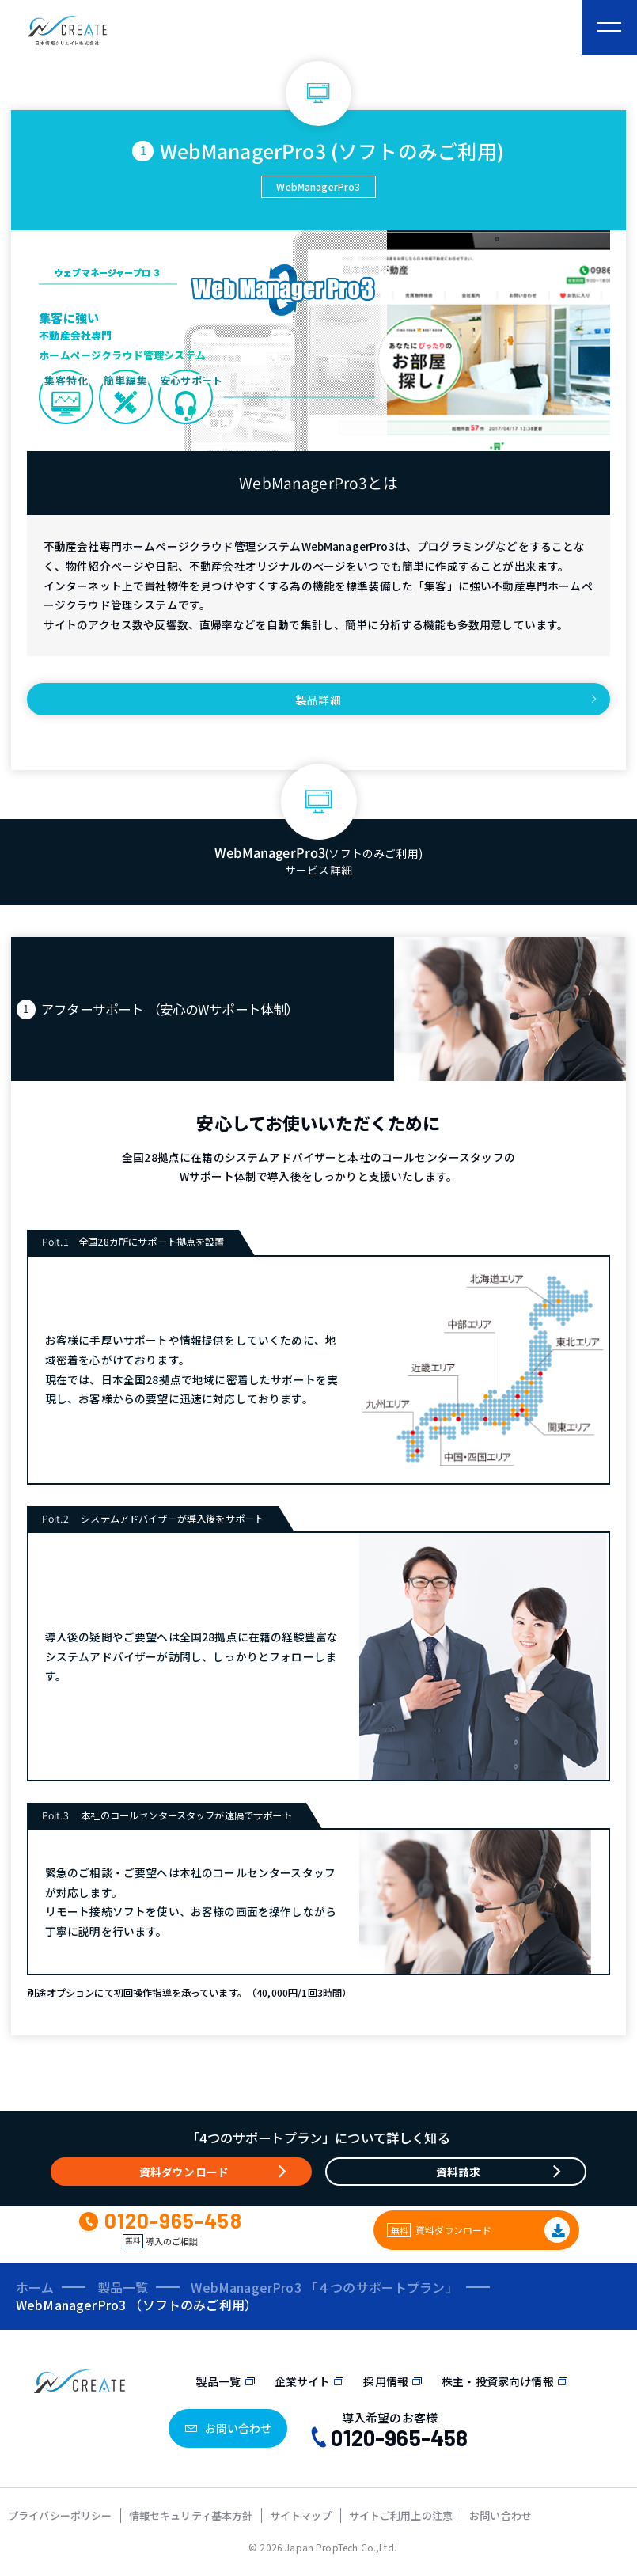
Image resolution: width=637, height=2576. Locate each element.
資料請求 (458, 2172)
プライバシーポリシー (60, 2515)
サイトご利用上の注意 (401, 2515)
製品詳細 (318, 700)
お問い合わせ (500, 2515)
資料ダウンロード (184, 2172)
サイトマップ (301, 2515)
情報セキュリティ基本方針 (191, 2515)
